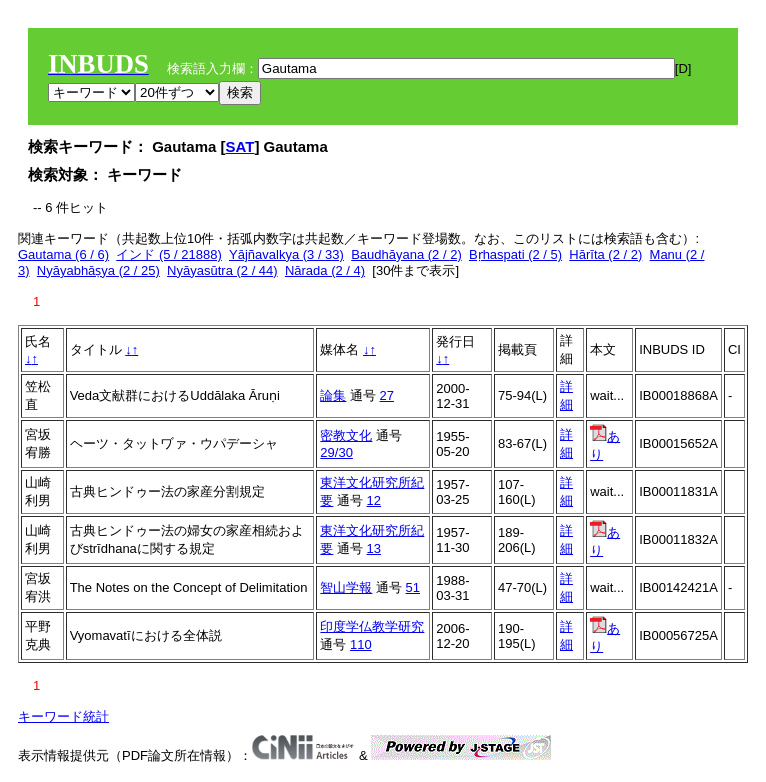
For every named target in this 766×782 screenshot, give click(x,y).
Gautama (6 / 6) (63, 254)
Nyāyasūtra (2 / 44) (222, 270)
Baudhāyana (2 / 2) (406, 254)
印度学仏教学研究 (372, 626)
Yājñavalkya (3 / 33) (286, 254)
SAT (240, 146)
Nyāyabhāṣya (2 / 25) (98, 270)
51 (413, 587)
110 (361, 644)
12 (374, 500)
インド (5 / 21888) (169, 254)
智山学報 (346, 587)
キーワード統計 (63, 716)
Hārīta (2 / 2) (605, 254)
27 (387, 395)
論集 (333, 395)
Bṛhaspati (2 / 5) (515, 254)
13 (374, 548)
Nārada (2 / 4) (325, 270)
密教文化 (346, 435)
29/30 (336, 452)
